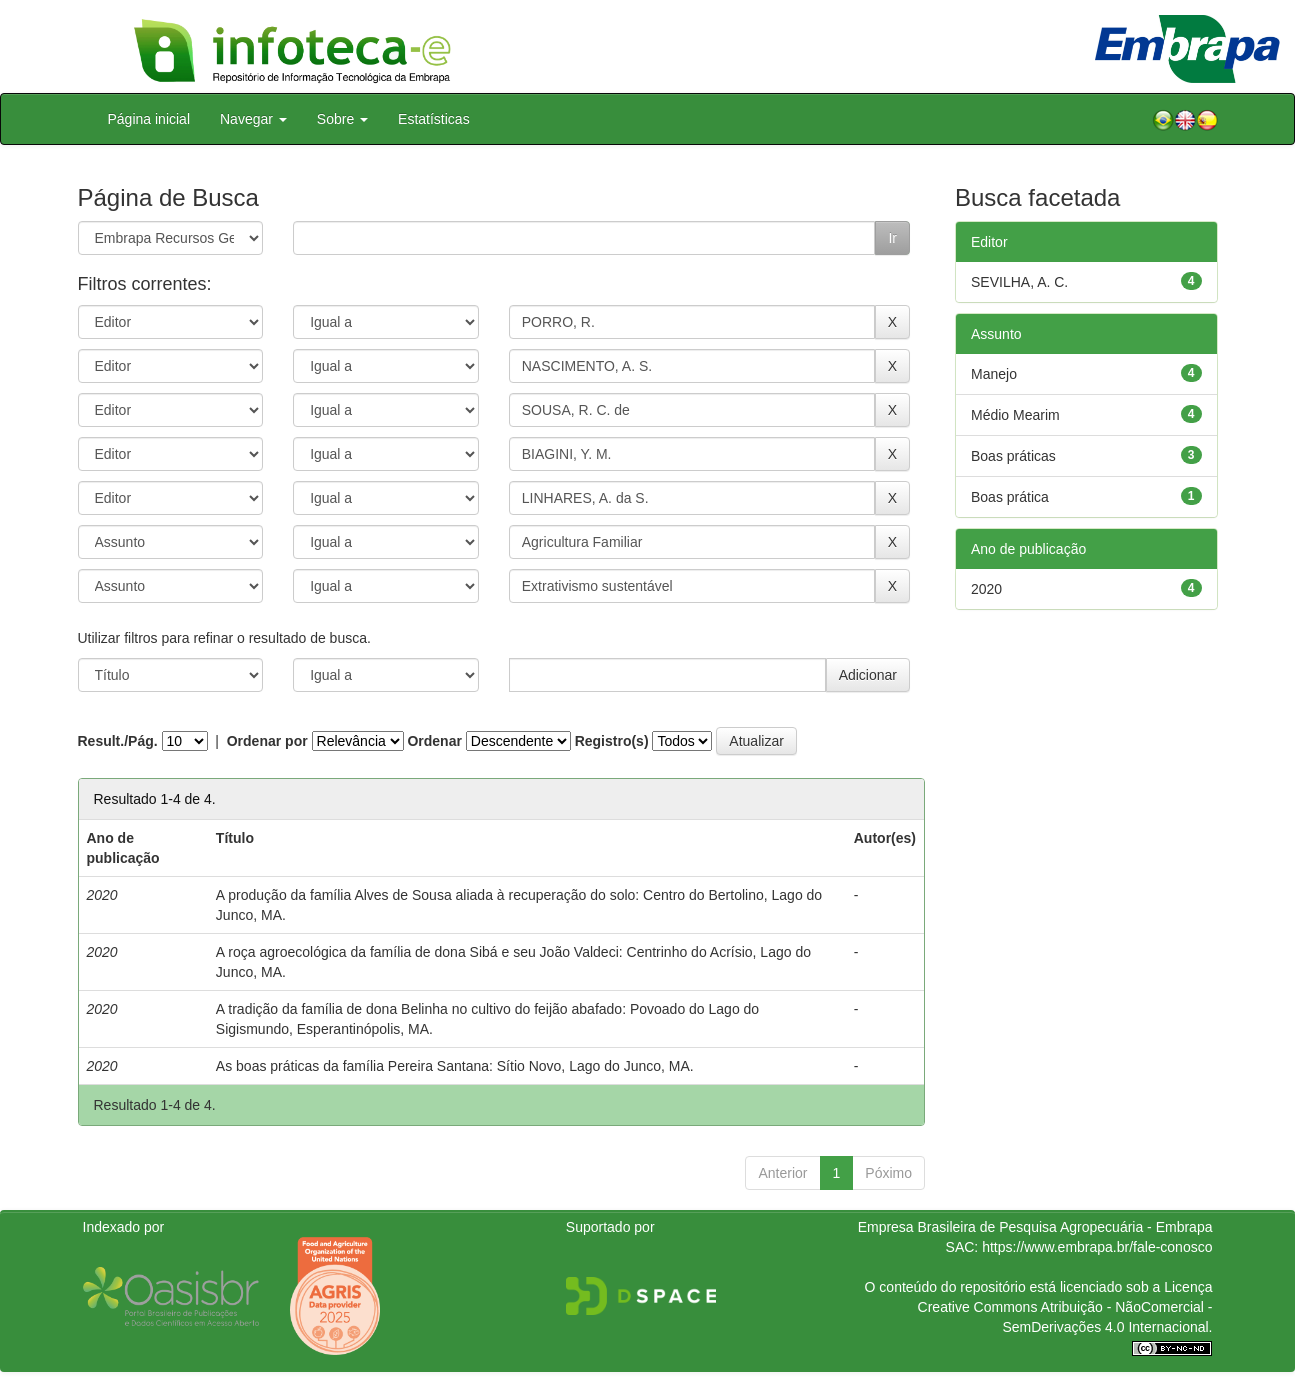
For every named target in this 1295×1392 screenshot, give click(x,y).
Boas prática (1010, 497)
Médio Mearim (1015, 415)
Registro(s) (612, 741)
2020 (986, 589)
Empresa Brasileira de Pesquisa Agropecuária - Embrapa (1035, 1227)
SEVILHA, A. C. (1019, 282)
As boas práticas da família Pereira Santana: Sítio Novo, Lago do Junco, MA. (455, 1066)
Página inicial (149, 119)
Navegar (253, 119)
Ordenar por (267, 741)
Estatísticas (434, 119)
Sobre (342, 119)
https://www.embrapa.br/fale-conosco (1097, 1247)
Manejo (994, 374)
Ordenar (434, 741)
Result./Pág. (118, 741)
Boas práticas (1013, 456)
